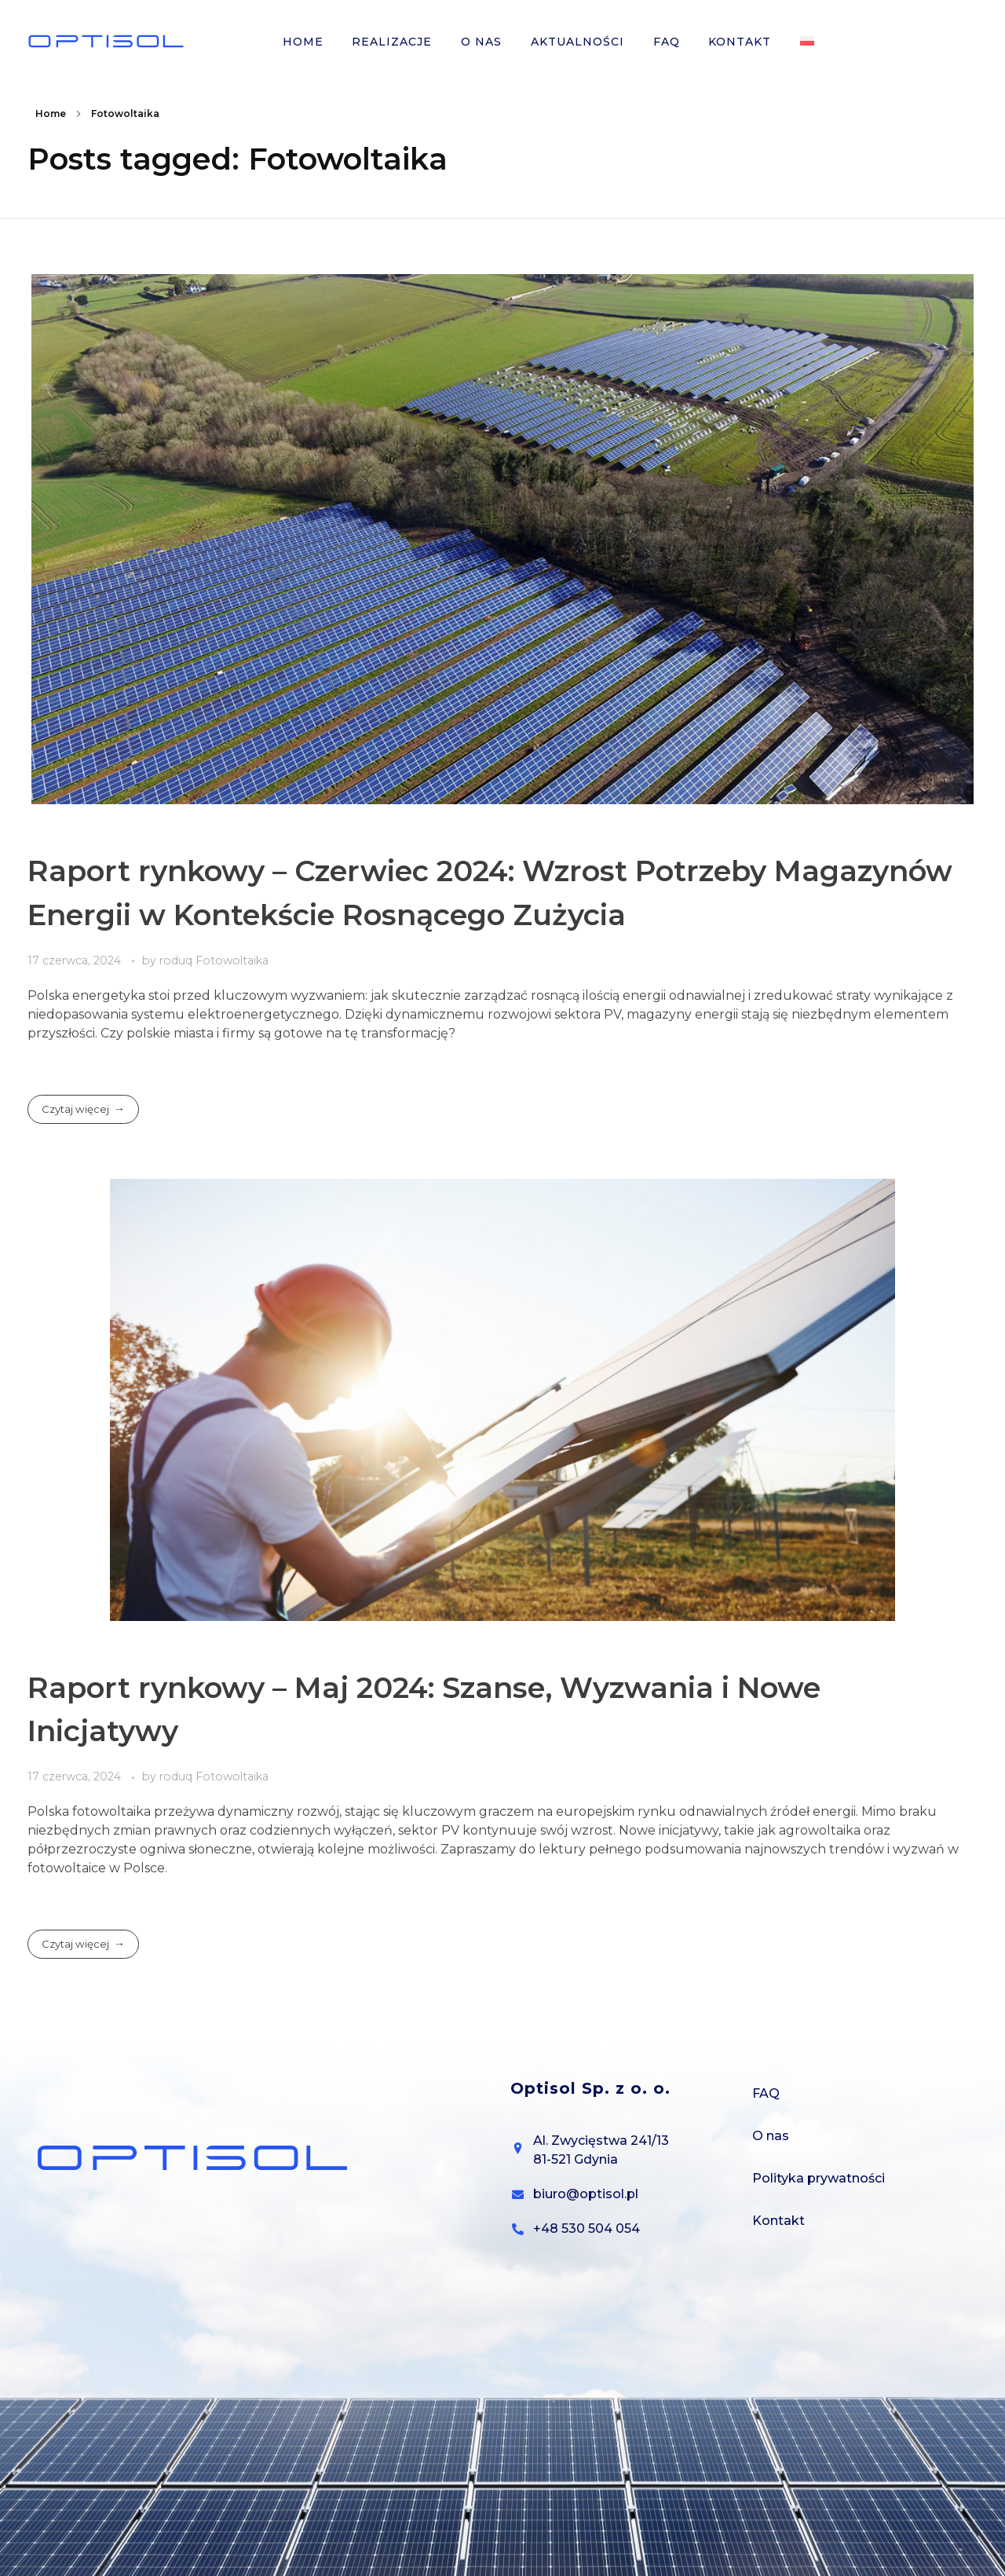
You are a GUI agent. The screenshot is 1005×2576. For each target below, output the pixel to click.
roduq (177, 960)
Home (50, 113)
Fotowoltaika (232, 960)
